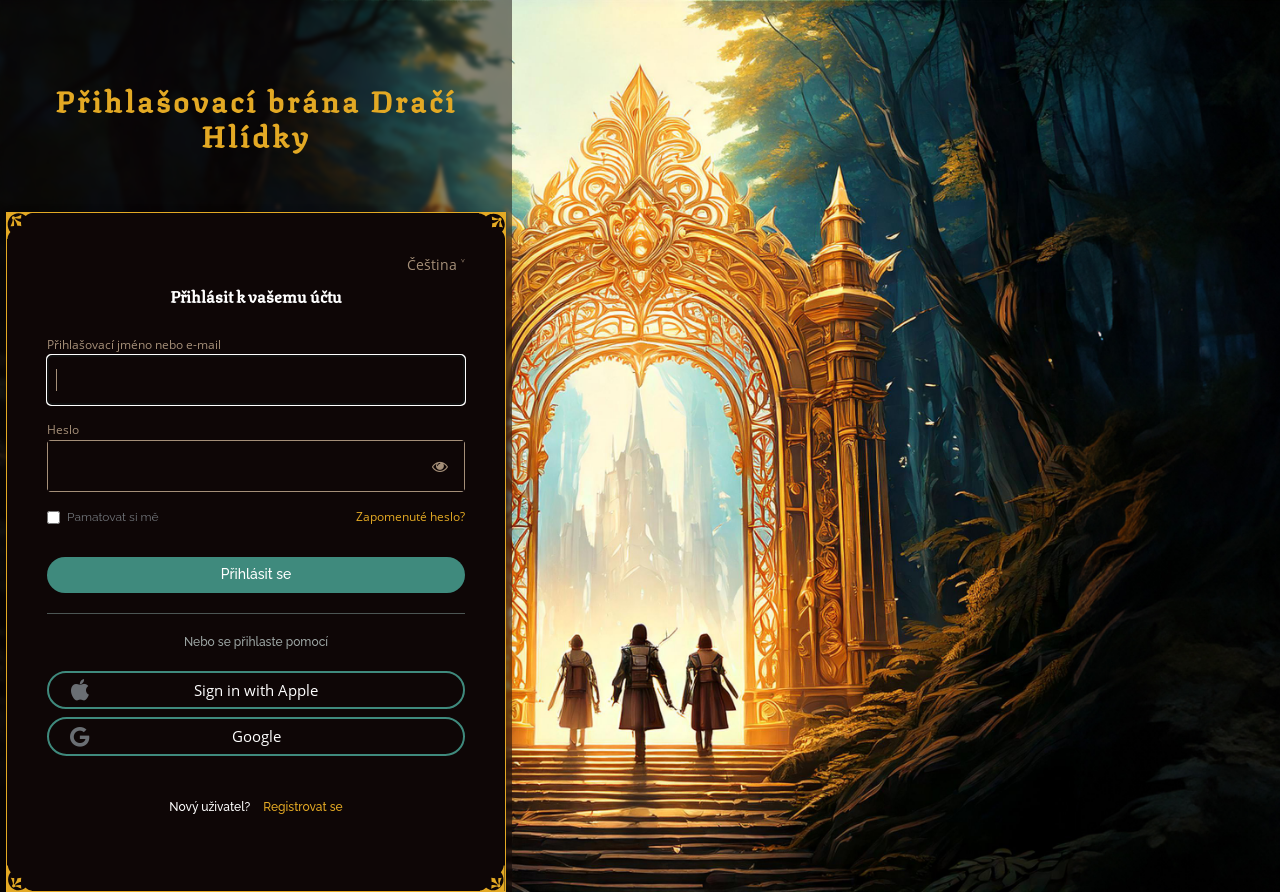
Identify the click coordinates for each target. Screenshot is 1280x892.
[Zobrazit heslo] (440, 466)
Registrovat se (302, 807)
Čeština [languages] (432, 264)
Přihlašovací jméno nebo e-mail (134, 344)
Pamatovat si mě (103, 517)
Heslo (63, 429)
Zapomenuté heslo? (410, 516)
